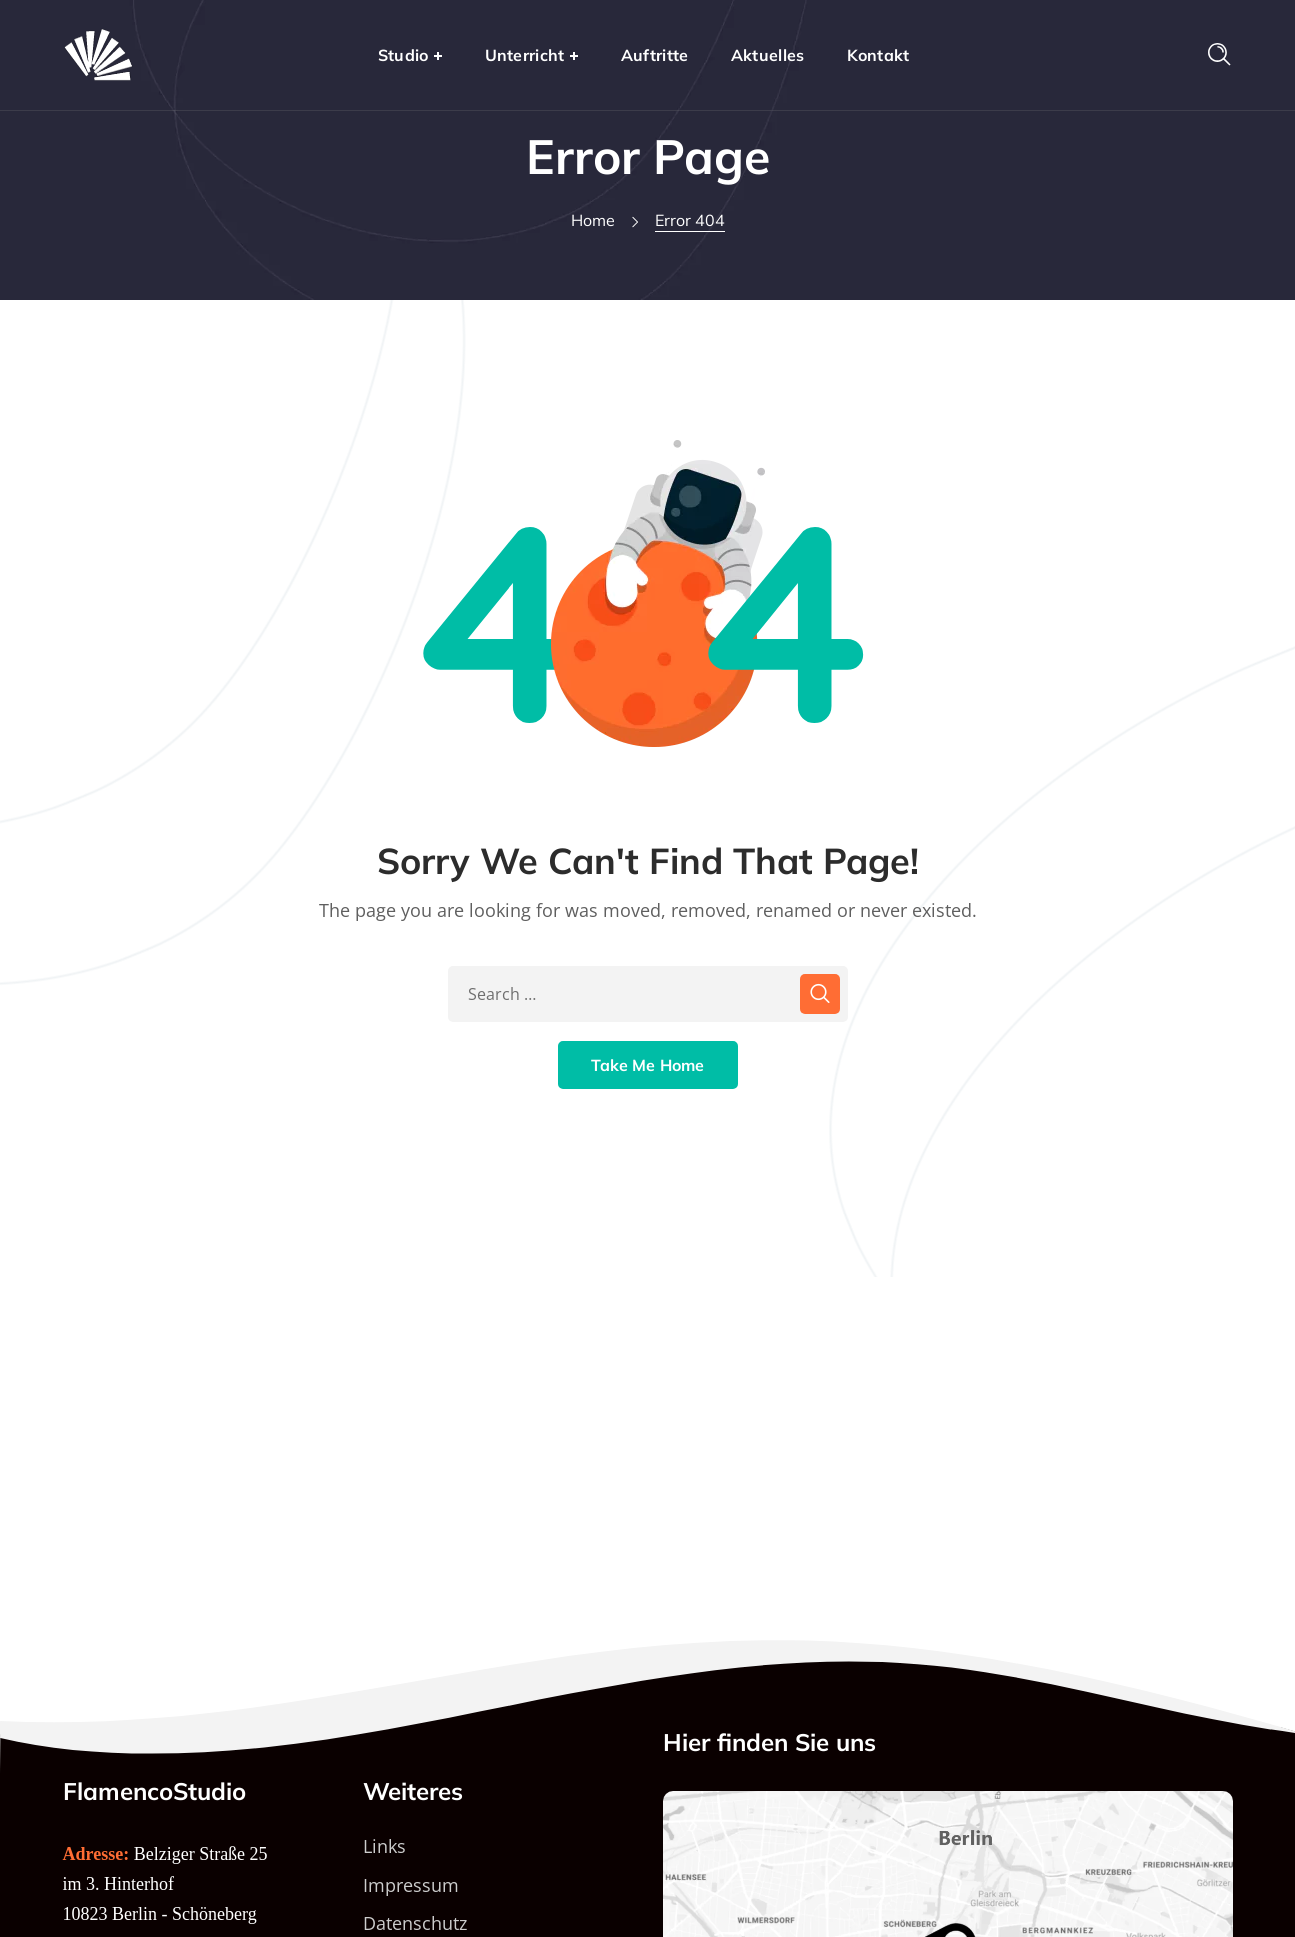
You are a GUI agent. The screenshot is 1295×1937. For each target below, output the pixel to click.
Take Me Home (648, 1065)
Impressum (411, 1885)
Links (384, 1846)
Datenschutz (415, 1923)
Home (593, 220)
